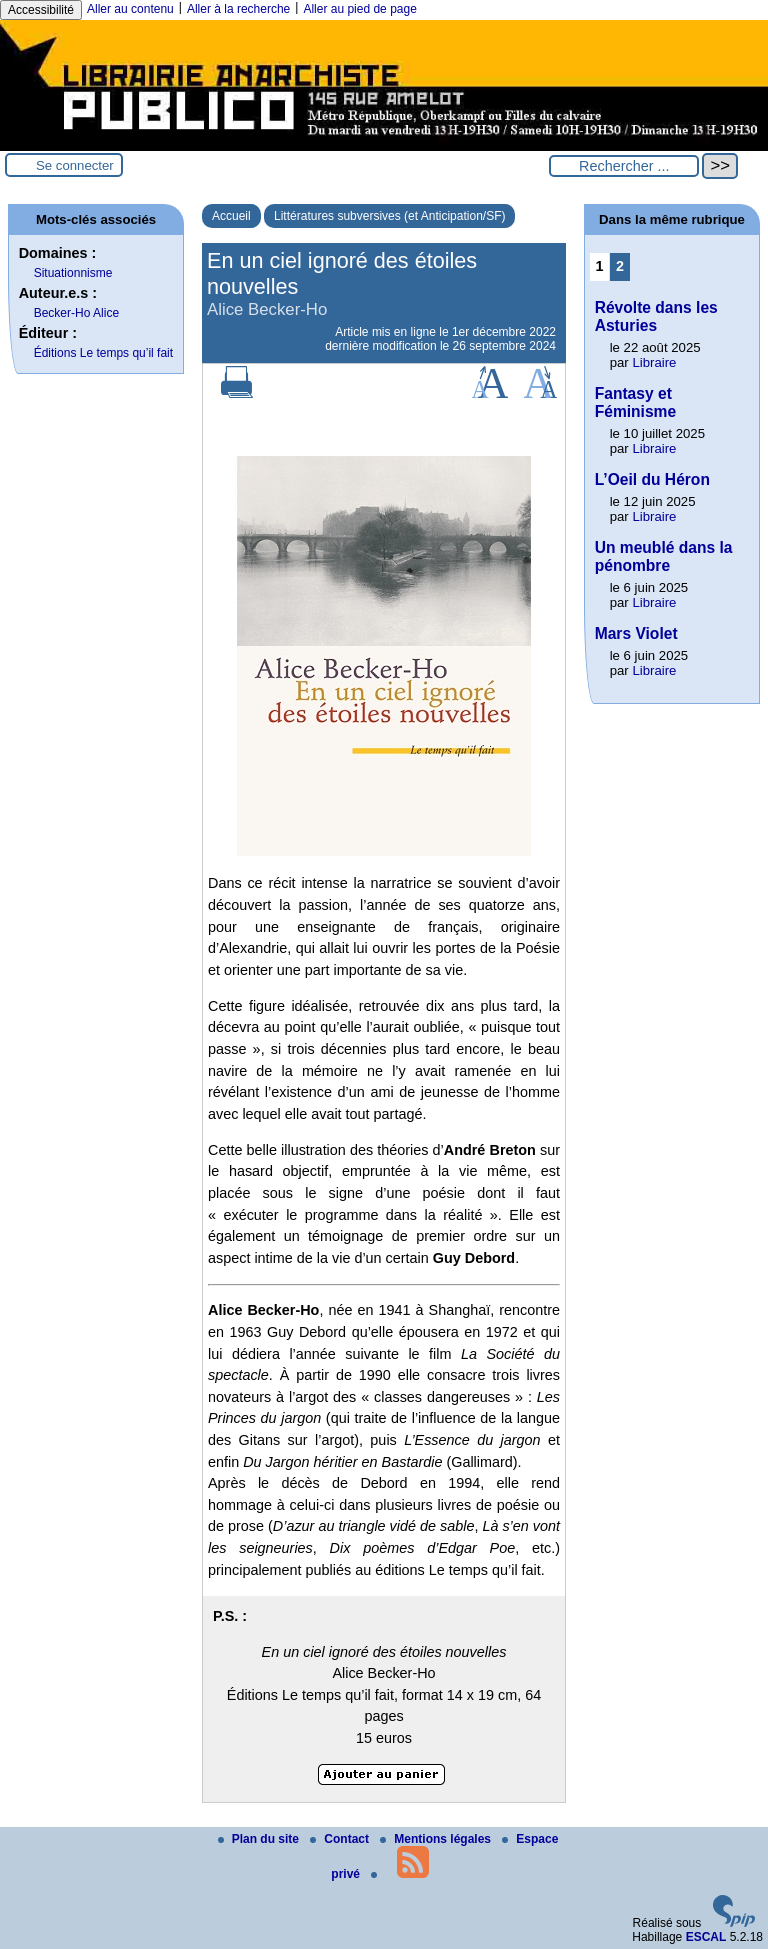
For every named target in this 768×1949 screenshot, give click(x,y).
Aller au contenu (130, 9)
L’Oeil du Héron (652, 479)
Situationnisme (73, 273)
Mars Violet (636, 633)
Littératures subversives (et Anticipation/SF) (389, 216)
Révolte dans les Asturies (656, 316)
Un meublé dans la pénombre (664, 556)
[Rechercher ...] (624, 166)
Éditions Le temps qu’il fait (103, 353)
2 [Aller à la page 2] (620, 266)
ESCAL (706, 1937)
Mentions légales (437, 1839)
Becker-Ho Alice (76, 313)
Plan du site (260, 1839)
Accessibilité (41, 10)
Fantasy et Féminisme (635, 402)
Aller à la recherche (238, 9)
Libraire (654, 362)
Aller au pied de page (359, 9)
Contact (341, 1839)
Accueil (231, 216)
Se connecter (75, 165)
